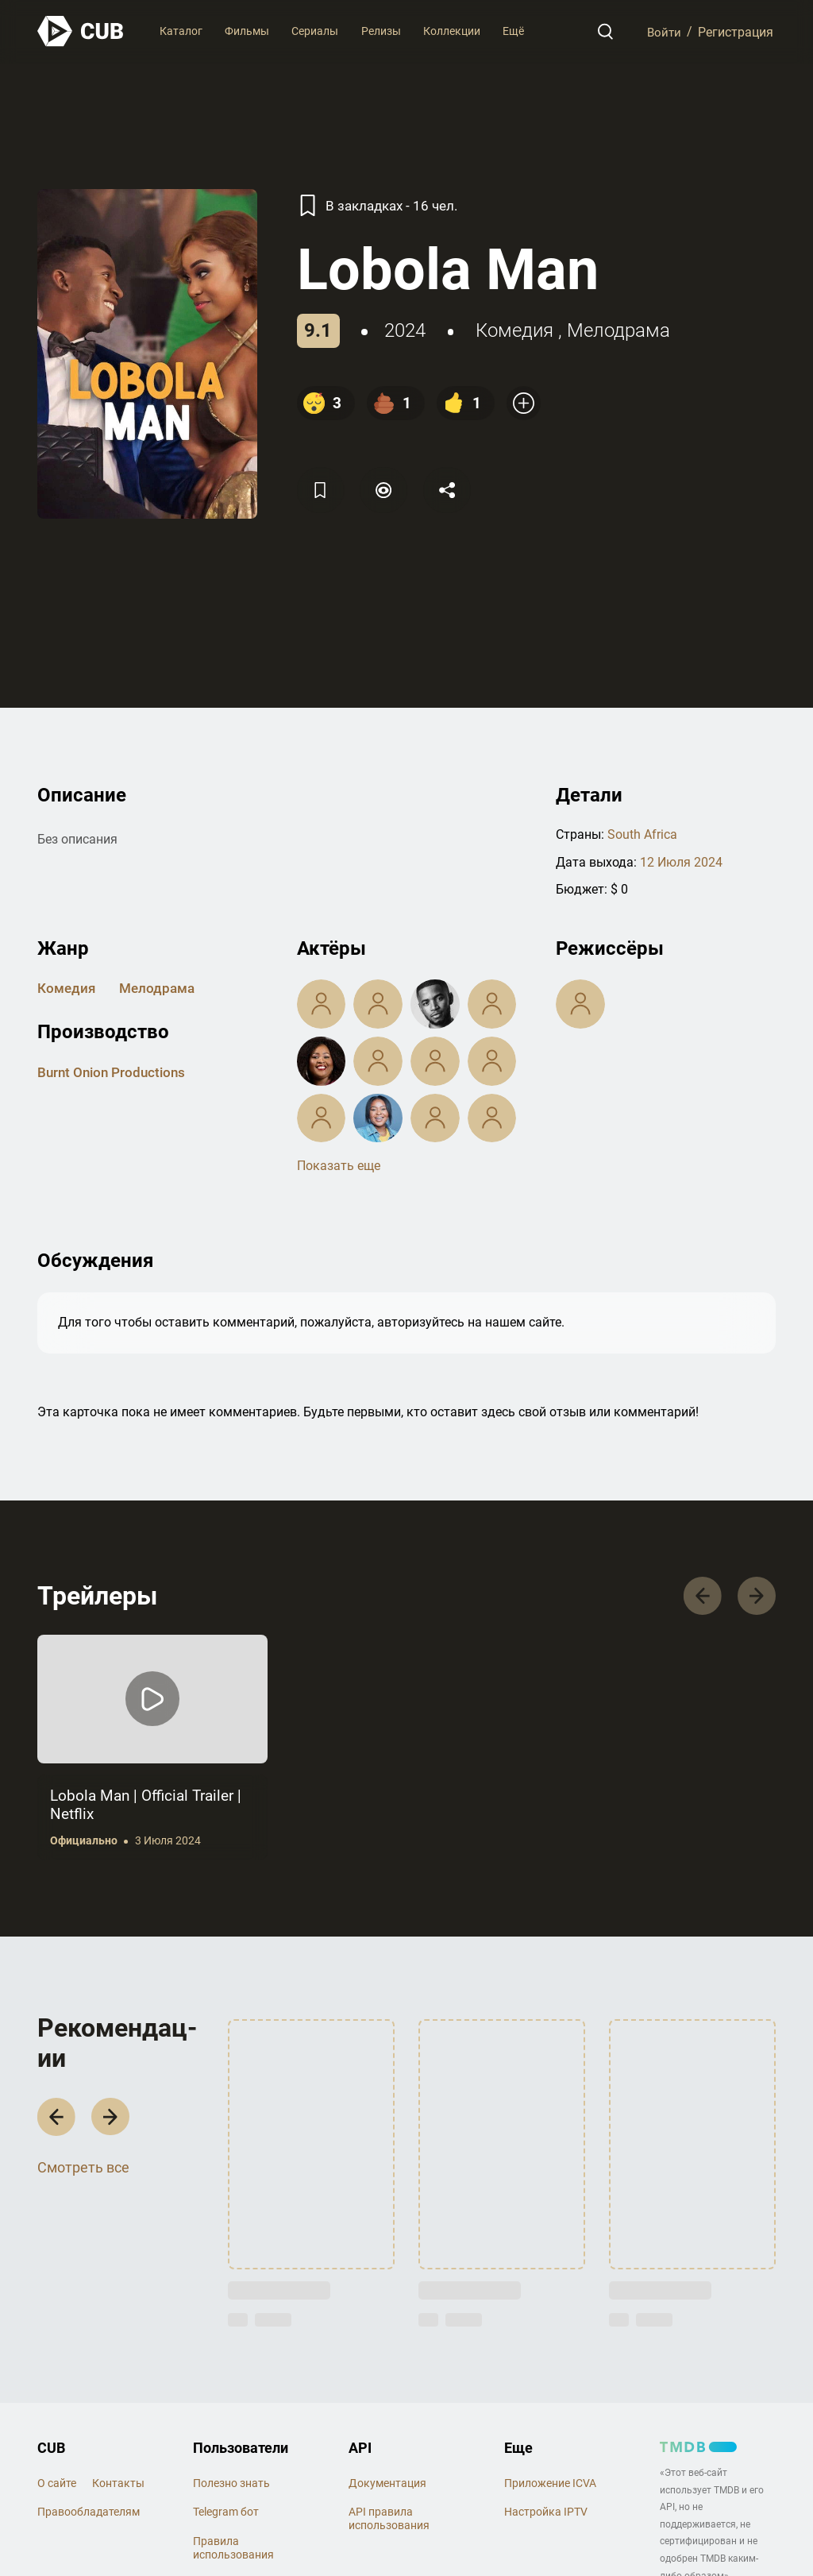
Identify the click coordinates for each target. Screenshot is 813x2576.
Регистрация (735, 31)
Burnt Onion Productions (114, 1071)
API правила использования (389, 2521)
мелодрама (618, 330)
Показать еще (338, 1164)
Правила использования (233, 2550)
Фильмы (247, 31)
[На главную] (81, 31)
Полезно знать (231, 2484)
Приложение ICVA (550, 2484)
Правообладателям (88, 2514)
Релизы (381, 31)
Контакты (118, 2484)
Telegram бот (226, 2514)
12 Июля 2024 (681, 861)
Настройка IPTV (546, 2514)
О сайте (56, 2484)
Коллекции (451, 31)
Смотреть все (83, 2172)
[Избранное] (321, 489)
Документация (387, 2484)
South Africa (642, 834)
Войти (662, 31)
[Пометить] (386, 489)
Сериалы (314, 31)
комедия (514, 330)
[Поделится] (451, 489)
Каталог (181, 31)
